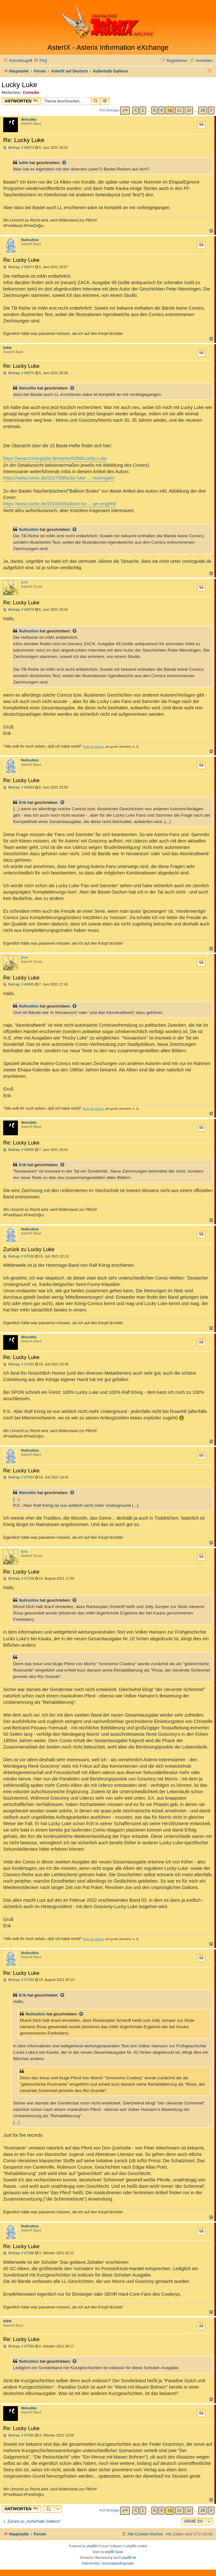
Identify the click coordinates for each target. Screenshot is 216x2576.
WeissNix (29, 119)
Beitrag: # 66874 (18, 267)
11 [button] (179, 110)
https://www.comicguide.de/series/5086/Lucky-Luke (55, 458)
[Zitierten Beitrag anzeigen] (64, 163)
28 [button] (202, 110)
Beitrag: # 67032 (18, 1364)
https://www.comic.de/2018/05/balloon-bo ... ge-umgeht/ (59, 503)
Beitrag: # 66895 (18, 984)
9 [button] (161, 110)
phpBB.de (129, 2557)
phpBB (91, 2546)
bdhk (23, 163)
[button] (125, 111)
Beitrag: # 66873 (18, 148)
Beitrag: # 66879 (18, 610)
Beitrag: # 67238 (18, 1578)
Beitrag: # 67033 (18, 1477)
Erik (24, 582)
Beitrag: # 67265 (18, 1980)
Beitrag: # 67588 (18, 2253)
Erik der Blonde (94, 746)
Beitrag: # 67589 (18, 2346)
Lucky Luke (19, 85)
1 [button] (143, 110)
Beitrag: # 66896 (18, 1150)
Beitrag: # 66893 (18, 787)
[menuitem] (40, 61)
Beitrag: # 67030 (18, 1256)
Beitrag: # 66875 (18, 373)
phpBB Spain (114, 2552)
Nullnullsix (30, 240)
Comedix (31, 92)
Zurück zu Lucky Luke (29, 1249)
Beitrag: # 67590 (18, 2435)
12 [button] (189, 110)
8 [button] (154, 110)
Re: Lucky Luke (23, 140)
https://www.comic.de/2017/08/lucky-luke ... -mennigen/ (59, 477)
